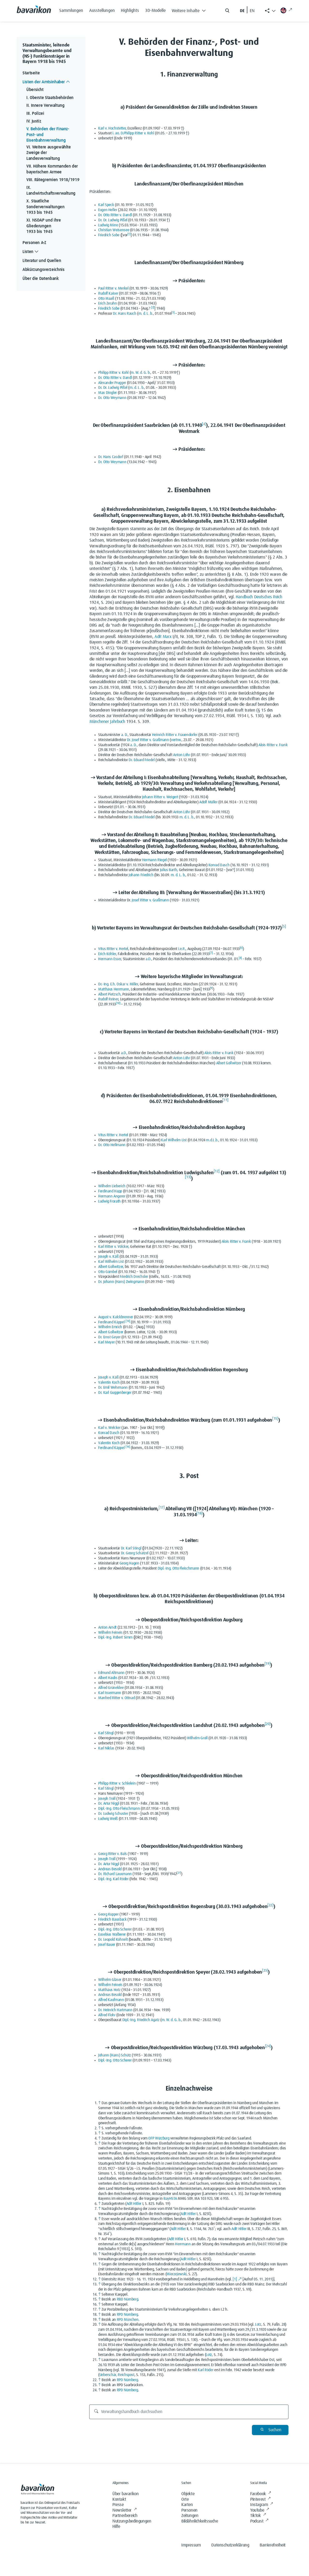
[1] (237, 2279)
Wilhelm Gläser (109, 1980)
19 (267, 1663)
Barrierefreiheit (273, 2545)
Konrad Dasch (219, 865)
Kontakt (119, 2499)
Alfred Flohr (107, 2015)
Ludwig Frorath (109, 1201)
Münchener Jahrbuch (107, 722)
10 (118, 1003)
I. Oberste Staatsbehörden (50, 98)
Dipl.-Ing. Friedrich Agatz (141, 2020)
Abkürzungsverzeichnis (43, 270)
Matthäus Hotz (109, 1990)
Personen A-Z (34, 243)
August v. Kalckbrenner (115, 1317)
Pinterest (260, 2499)
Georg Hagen (129, 1563)
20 (268, 1724)
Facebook (260, 2494)
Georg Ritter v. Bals (112, 1854)
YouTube (259, 2510)
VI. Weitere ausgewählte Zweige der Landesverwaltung (49, 153)
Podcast (259, 2521)
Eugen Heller (107, 210)
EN (252, 11)
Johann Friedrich (141, 875)
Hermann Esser (109, 959)
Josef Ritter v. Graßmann (150, 900)
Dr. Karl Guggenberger (114, 1393)
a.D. (148, 959)
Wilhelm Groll (197, 1738)
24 (268, 2046)
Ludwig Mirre (108, 225)
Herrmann (183, 2244)
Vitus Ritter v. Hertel (113, 949)
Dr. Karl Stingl (131, 1548)
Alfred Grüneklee (111, 1688)
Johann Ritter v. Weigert (160, 797)
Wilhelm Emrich (110, 1327)
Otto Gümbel (107, 1272)
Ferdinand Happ (110, 1191)
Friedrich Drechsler (134, 1277)
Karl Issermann (109, 1693)
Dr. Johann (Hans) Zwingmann (121, 1282)
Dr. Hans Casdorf (110, 457)
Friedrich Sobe (108, 235)
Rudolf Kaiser (108, 293)
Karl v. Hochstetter (112, 128)
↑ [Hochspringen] (99, 2103)
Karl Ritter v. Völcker (113, 1247)
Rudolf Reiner (108, 999)
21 (179, 1872)
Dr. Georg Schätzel (135, 1553)
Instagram (261, 2505)
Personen (189, 2510)
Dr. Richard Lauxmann (115, 1874)
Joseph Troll (107, 1799)
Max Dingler (107, 393)
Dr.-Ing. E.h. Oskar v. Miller (118, 984)
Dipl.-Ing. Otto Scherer (115, 1929)
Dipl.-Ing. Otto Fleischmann (178, 1568)
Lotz (258, 2324)
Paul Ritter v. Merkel (113, 288)
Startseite (31, 73)
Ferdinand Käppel (111, 1322)
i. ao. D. (118, 133)
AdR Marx (162, 637)
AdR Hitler (133, 2204)
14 (127, 1321)
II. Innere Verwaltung (45, 105)
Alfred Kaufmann (111, 2000)
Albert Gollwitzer (228, 1063)
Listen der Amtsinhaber (46, 82)
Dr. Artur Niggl (108, 1803)
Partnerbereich (124, 2516)
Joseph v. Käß (108, 1256)
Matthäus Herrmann (113, 989)
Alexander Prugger (112, 383)
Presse (118, 2505)
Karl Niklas (106, 1748)
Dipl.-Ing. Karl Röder (113, 1879)
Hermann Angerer (111, 1196)
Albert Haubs (108, 1678)
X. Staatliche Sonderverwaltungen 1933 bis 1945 (46, 207)
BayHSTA (170, 2198)
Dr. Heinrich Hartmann (115, 2010)
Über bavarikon (125, 2494)
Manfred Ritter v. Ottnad (116, 1698)
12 (217, 1171)
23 (265, 1970)
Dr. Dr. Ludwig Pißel (112, 220)
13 (188, 1177)
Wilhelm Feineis (110, 1632)
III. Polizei (35, 113)
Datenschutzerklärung (230, 2545)
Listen (30, 252)
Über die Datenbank (40, 278)
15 (275, 1418)
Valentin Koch (108, 1382)
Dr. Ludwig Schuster (113, 1814)
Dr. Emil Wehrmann (113, 1387)
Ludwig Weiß (108, 1819)
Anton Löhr (181, 755)
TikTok (258, 2516)
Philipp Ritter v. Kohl (139, 133)
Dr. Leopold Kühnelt (113, 1939)
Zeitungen (189, 2516)
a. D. (124, 735)
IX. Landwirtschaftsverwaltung (50, 190)
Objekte (187, 2494)
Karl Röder (205, 2370)
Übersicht (35, 90)
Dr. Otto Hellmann (111, 1145)
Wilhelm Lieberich (111, 1186)
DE (242, 11)
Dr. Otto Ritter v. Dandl (115, 215)
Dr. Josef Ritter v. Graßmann (148, 740)
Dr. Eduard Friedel (142, 760)
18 (199, 1513)
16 (127, 1446)
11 (225, 1100)
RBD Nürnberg (127, 2299)
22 (270, 1905)
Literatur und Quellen (41, 261)
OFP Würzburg (158, 2138)
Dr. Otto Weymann (112, 398)
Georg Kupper (108, 1914)
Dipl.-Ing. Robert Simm (115, 1637)
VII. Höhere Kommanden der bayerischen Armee (52, 169)
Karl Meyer (106, 1342)
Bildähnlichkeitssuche (199, 2521)
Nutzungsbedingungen (131, 2521)
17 (161, 1507)
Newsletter (124, 2510)
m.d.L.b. (212, 1140)
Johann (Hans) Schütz (114, 2055)
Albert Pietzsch (109, 994)
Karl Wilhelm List (174, 1140)
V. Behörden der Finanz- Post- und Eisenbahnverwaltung (48, 135)
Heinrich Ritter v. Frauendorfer (175, 735)
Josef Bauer (106, 1945)
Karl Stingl (106, 1733)
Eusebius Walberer (112, 1934)
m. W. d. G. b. (140, 373)
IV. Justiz (33, 121)
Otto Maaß (106, 298)
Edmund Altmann (111, 1673)
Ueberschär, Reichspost (116, 2375)
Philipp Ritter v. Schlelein (117, 1783)
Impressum (191, 2545)
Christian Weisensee (113, 230)
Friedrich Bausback (112, 1919)
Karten (187, 2505)
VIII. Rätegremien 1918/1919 (52, 180)
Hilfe (116, 2526)
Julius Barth (168, 870)
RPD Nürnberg (127, 2314)
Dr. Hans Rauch (124, 313)
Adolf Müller (208, 802)
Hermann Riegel (154, 860)
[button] (190, 9)
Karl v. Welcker (109, 1428)
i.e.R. (182, 949)
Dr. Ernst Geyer (109, 1337)
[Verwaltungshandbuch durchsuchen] (189, 2412)
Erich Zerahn (107, 303)
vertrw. (176, 740)
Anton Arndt (107, 1627)
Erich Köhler (107, 954)
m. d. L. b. (145, 313)
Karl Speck (106, 205)
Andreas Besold (110, 1869)
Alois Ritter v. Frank (272, 745)
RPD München (128, 2320)
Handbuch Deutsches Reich (259, 597)
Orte (185, 2499)
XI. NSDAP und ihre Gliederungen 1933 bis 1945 (44, 226)
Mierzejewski (176, 2274)
